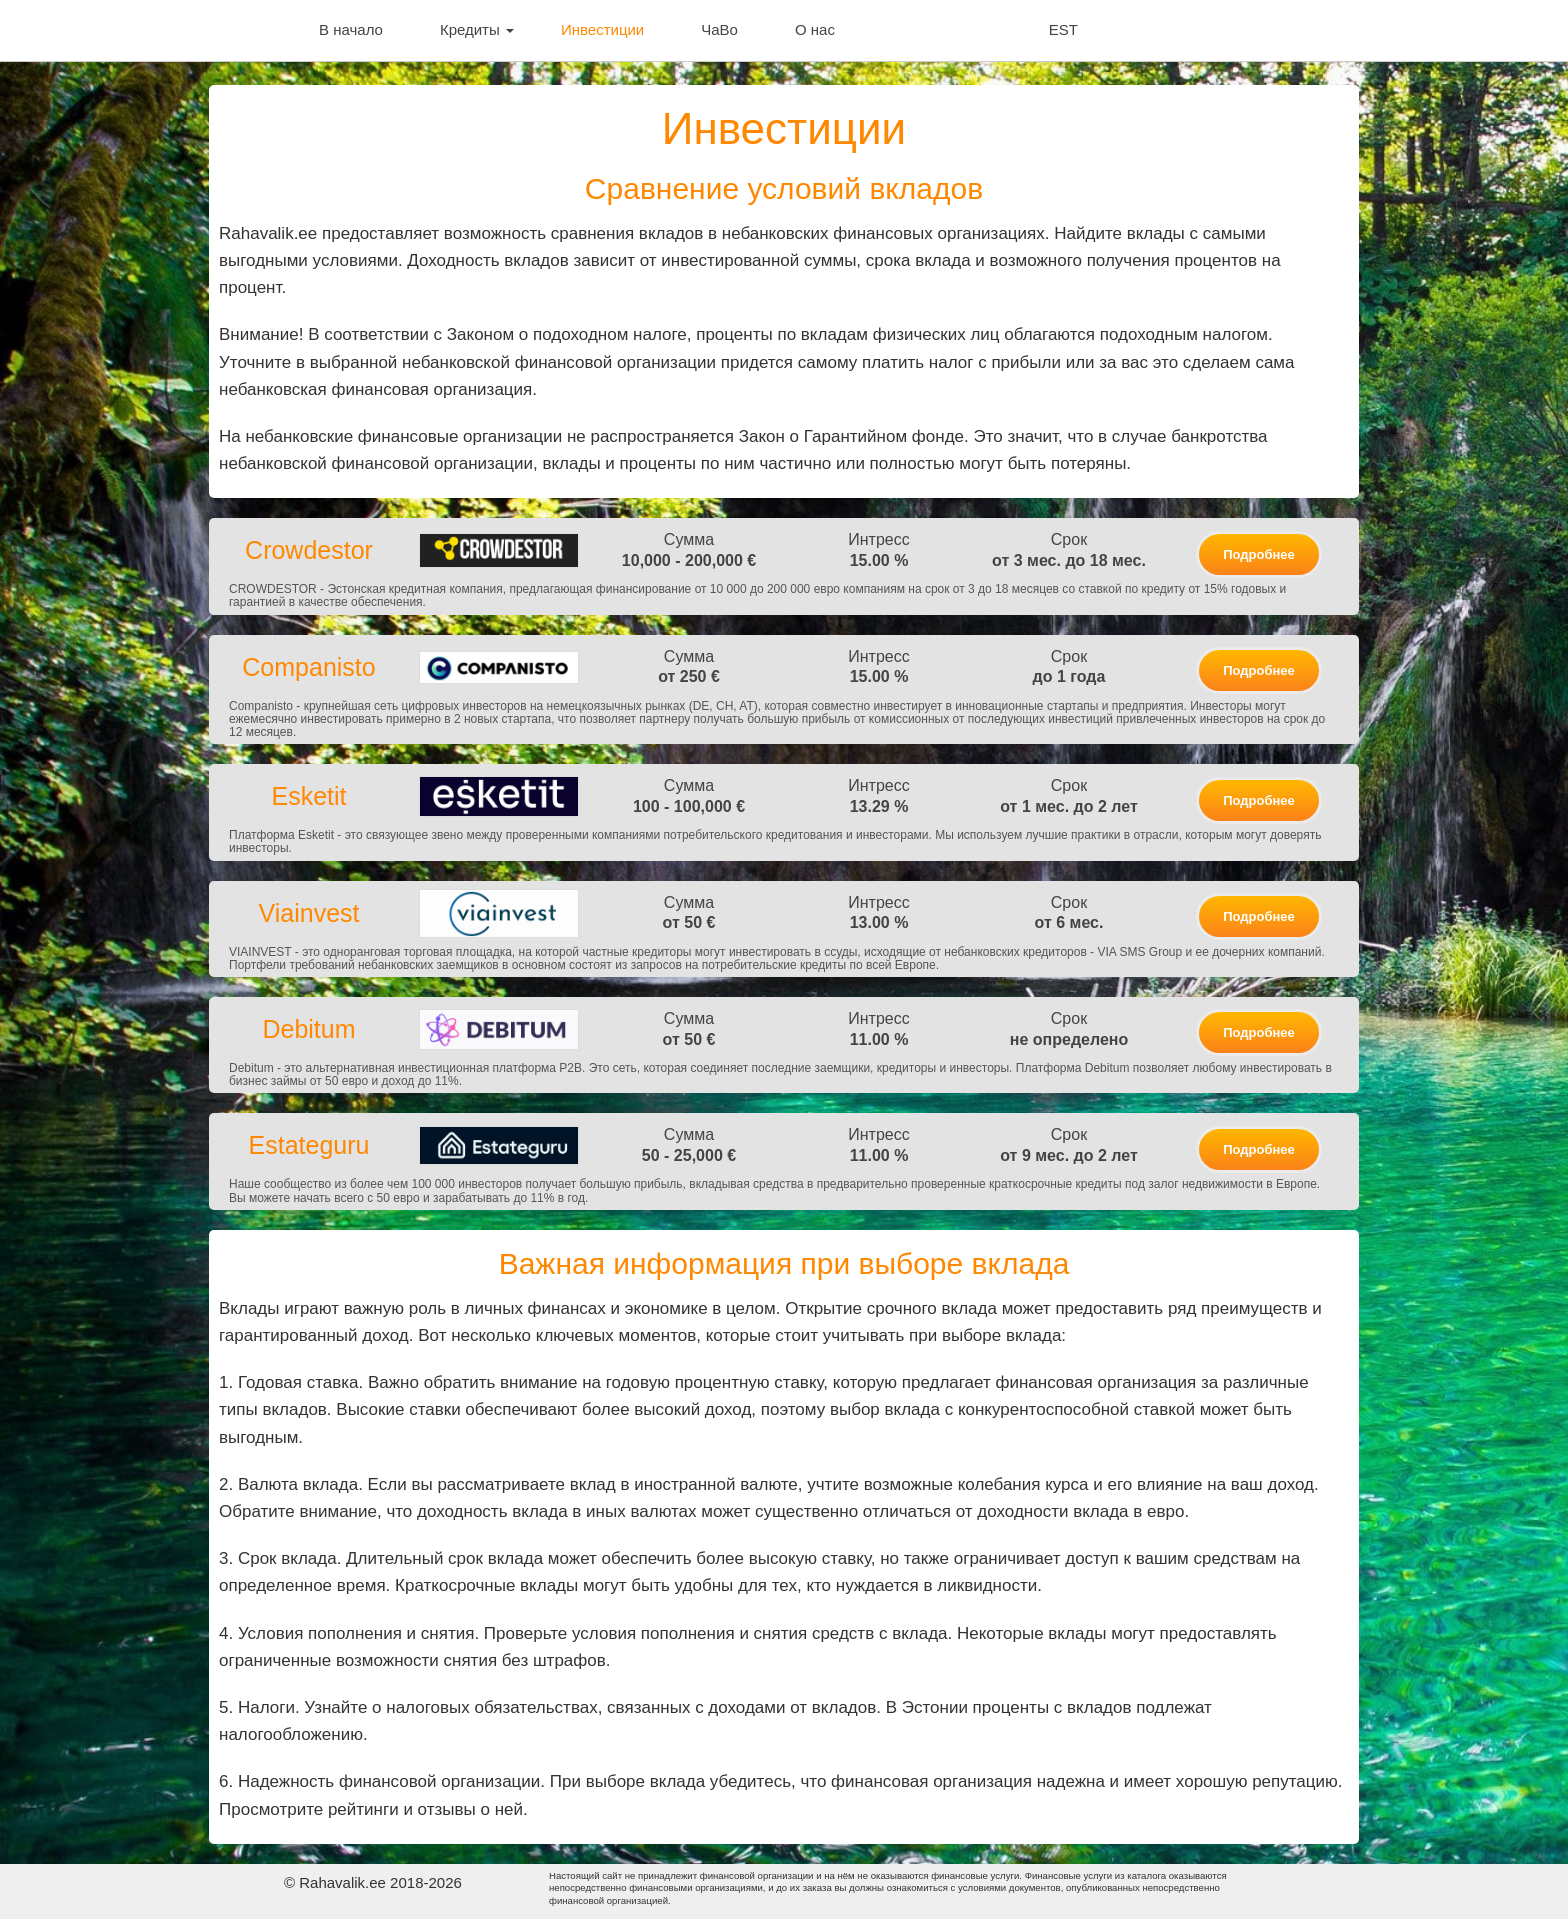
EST (1063, 29)
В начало (351, 29)
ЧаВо (719, 29)
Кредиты (477, 29)
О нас (815, 29)
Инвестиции (602, 29)
